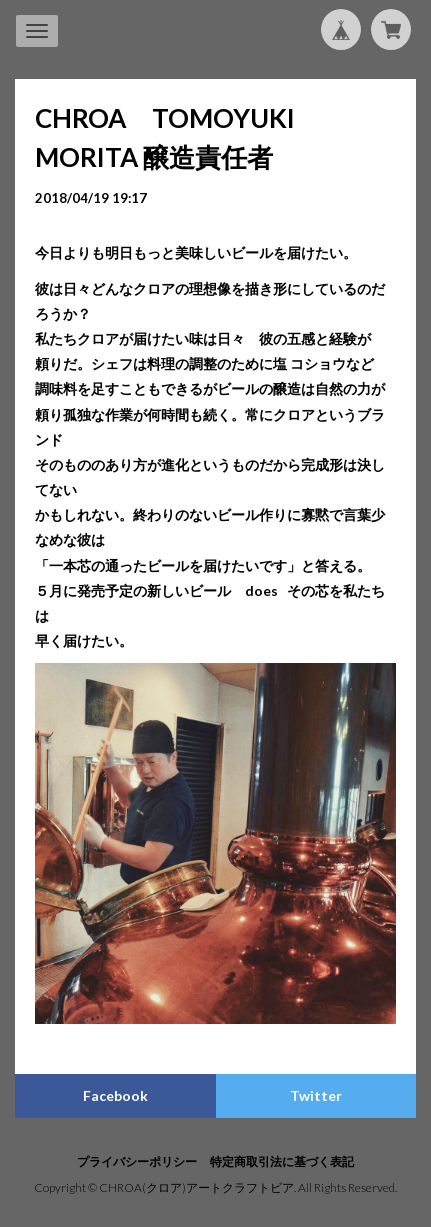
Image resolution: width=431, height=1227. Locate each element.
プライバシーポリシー (137, 1161)
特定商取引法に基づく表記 (282, 1161)
